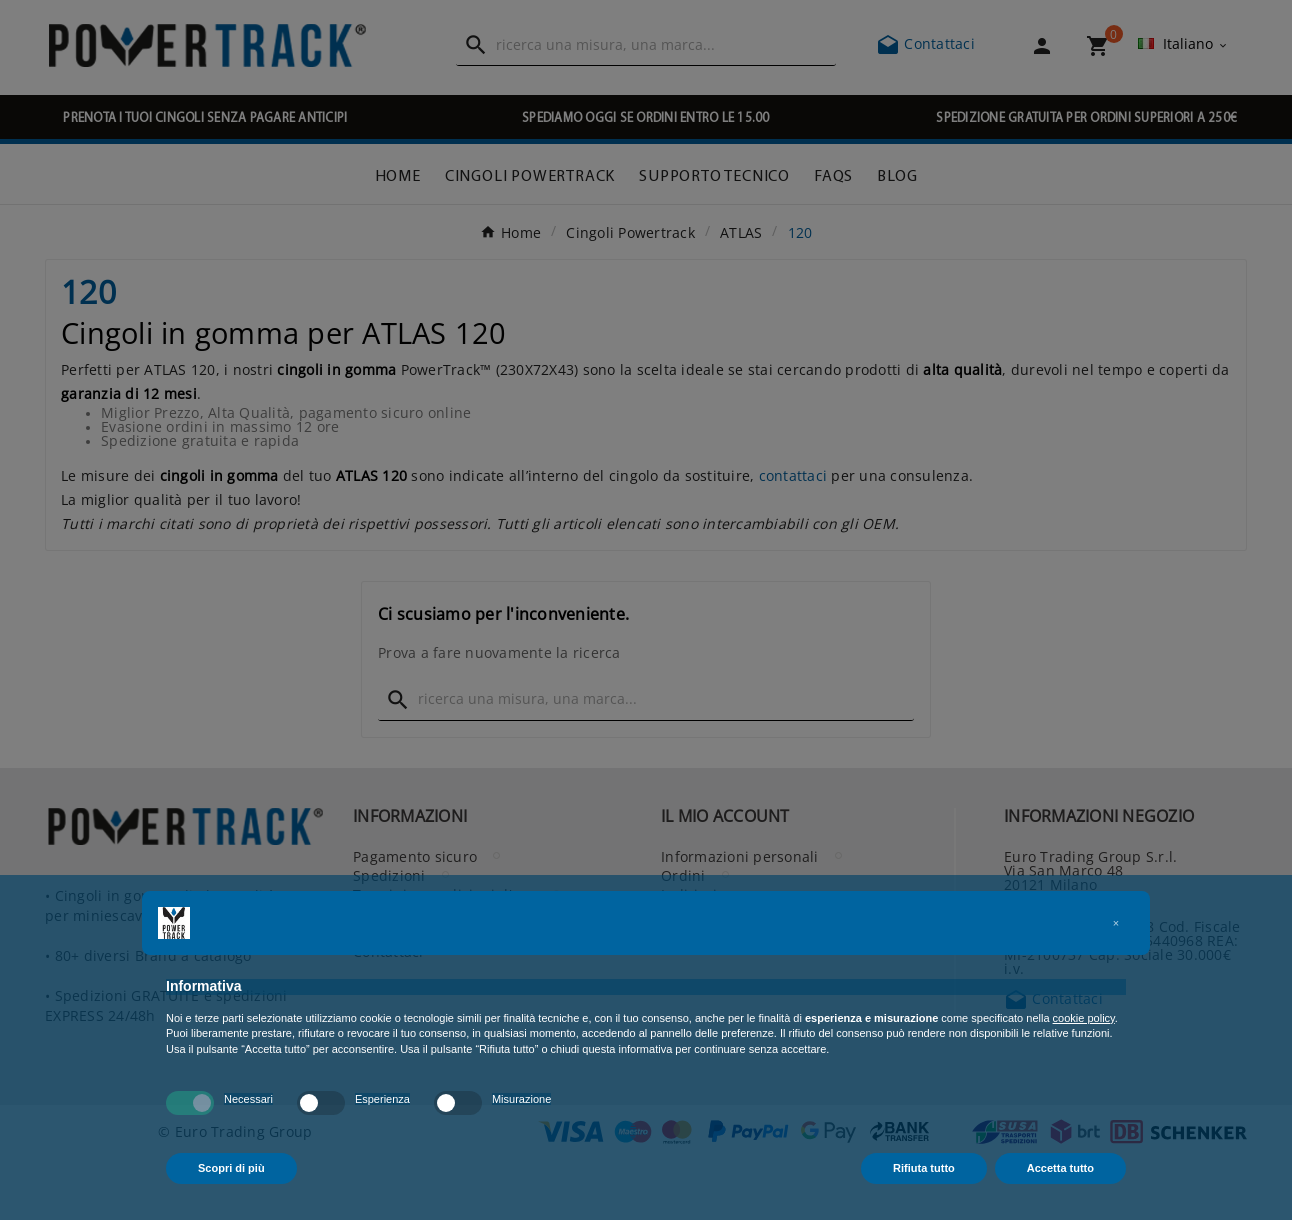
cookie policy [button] (1084, 1018)
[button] (1116, 923)
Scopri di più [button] (231, 1168)
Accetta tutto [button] (1060, 1168)
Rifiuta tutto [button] (924, 1168)
